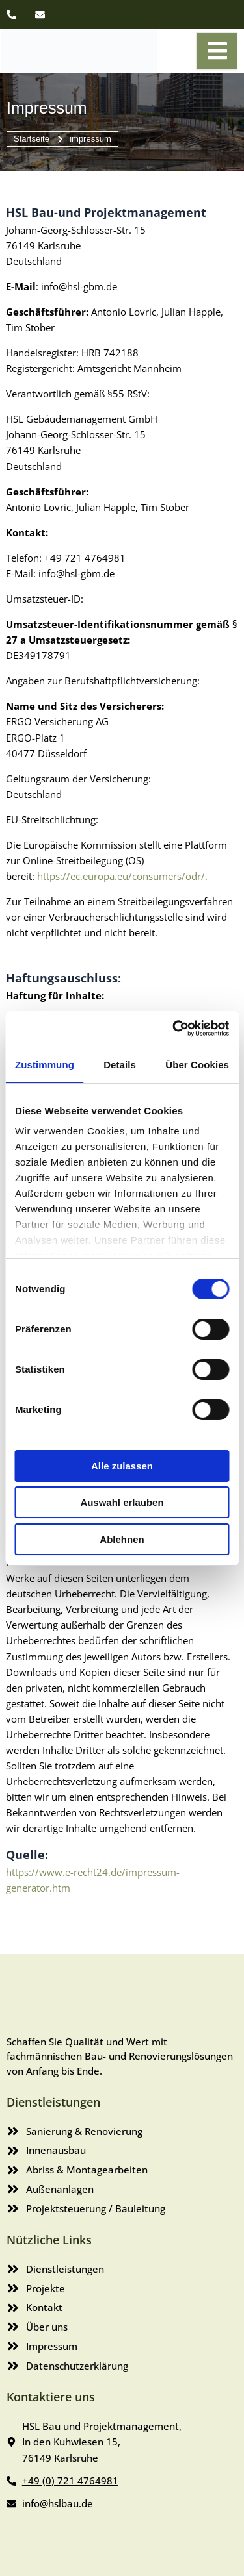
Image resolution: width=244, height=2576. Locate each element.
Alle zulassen (122, 1465)
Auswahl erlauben (121, 1502)
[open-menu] (216, 51)
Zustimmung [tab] (44, 1064)
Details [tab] (119, 1064)
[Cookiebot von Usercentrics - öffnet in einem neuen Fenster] (173, 1028)
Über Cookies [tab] (197, 1064)
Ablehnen (122, 1539)
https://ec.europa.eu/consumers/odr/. (122, 875)
